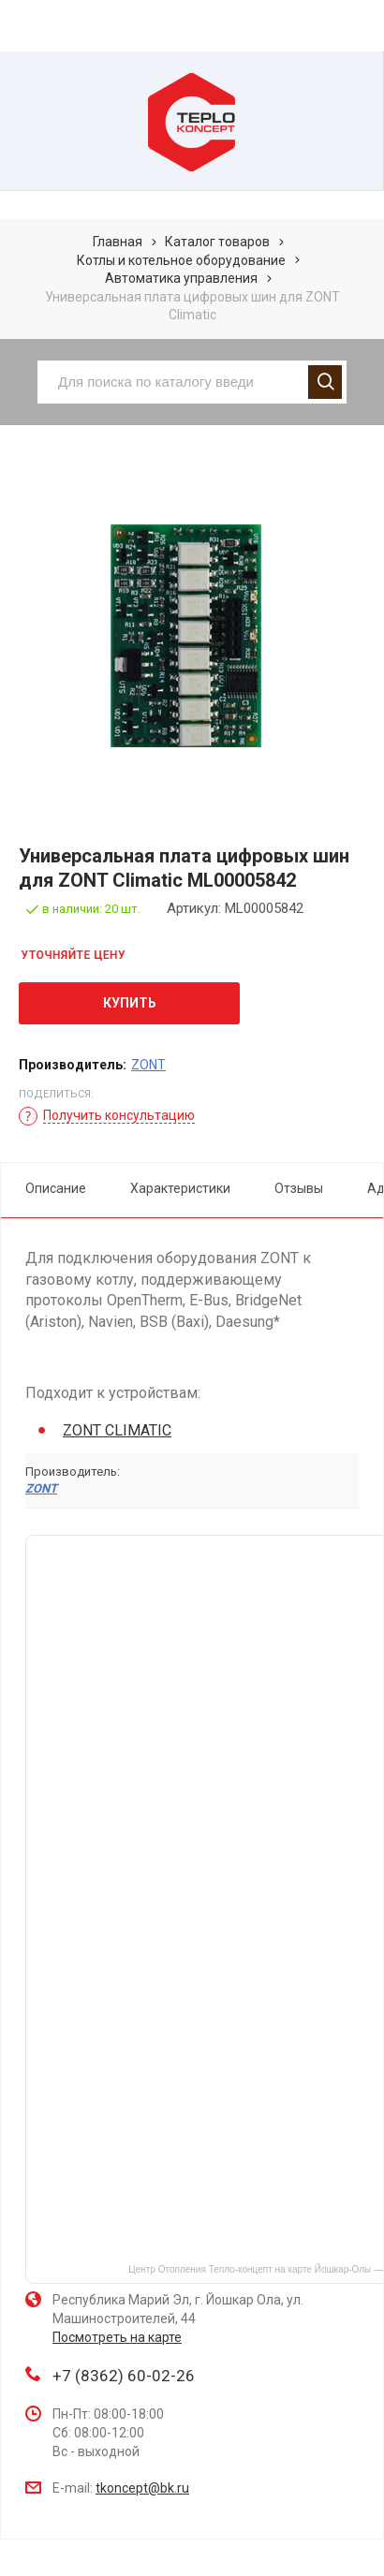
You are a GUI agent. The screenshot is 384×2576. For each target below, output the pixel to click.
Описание (55, 1188)
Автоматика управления (181, 278)
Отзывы (298, 1188)
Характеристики (180, 1188)
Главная (117, 241)
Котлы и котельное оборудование (181, 260)
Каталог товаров (217, 241)
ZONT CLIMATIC (117, 1430)
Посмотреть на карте (117, 2337)
